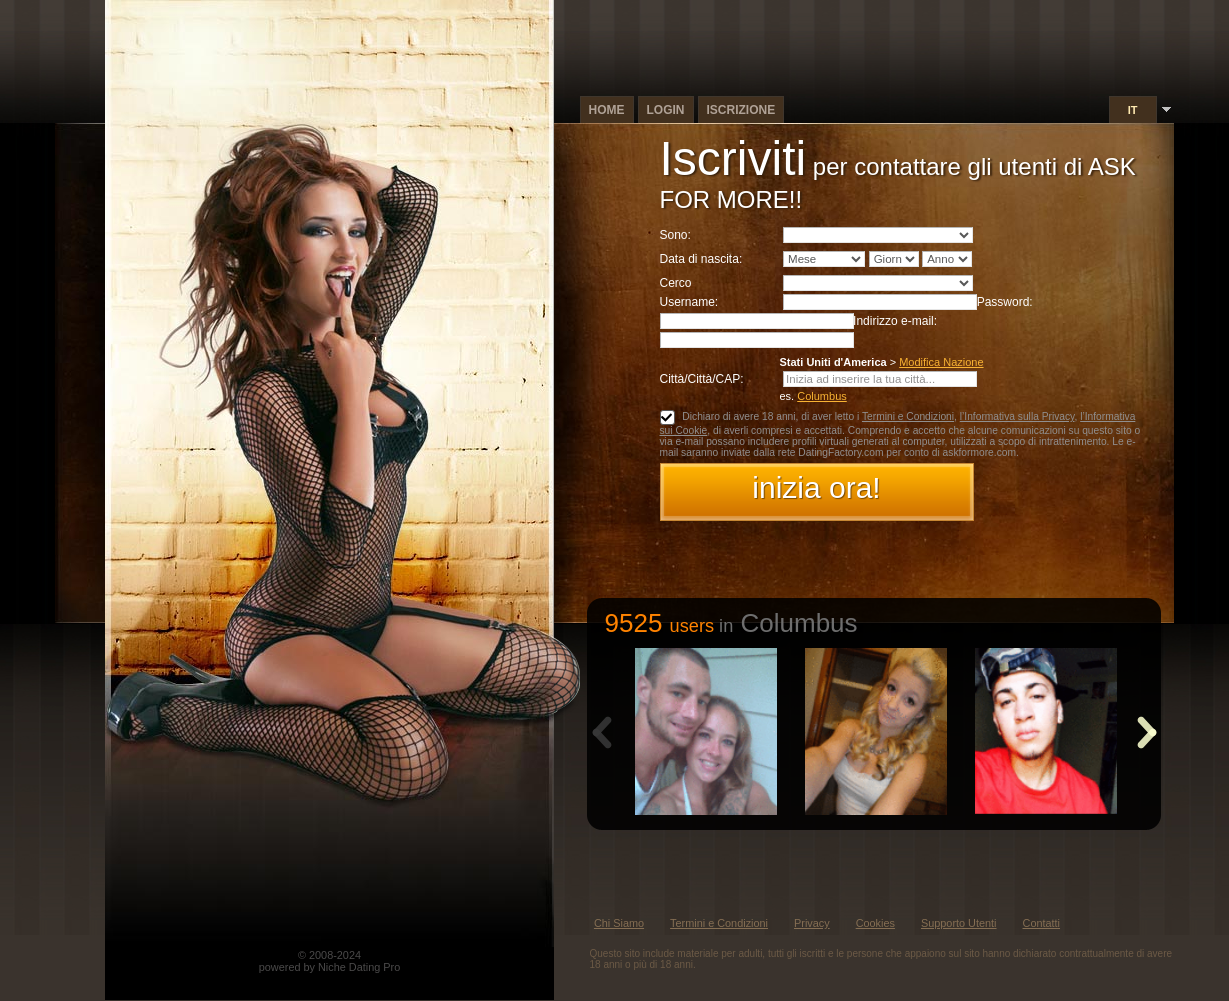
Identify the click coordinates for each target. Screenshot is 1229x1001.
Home (607, 110)
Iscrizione (741, 110)
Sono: (675, 235)
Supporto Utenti (959, 923)
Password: (1005, 302)
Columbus (822, 396)
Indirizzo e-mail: (895, 321)
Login (666, 110)
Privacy (812, 923)
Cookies (875, 923)
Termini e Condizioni (908, 416)
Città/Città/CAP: (702, 379)
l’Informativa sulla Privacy (1017, 416)
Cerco (676, 283)
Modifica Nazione (941, 362)
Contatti (1041, 923)
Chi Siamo (619, 923)
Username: (689, 302)
